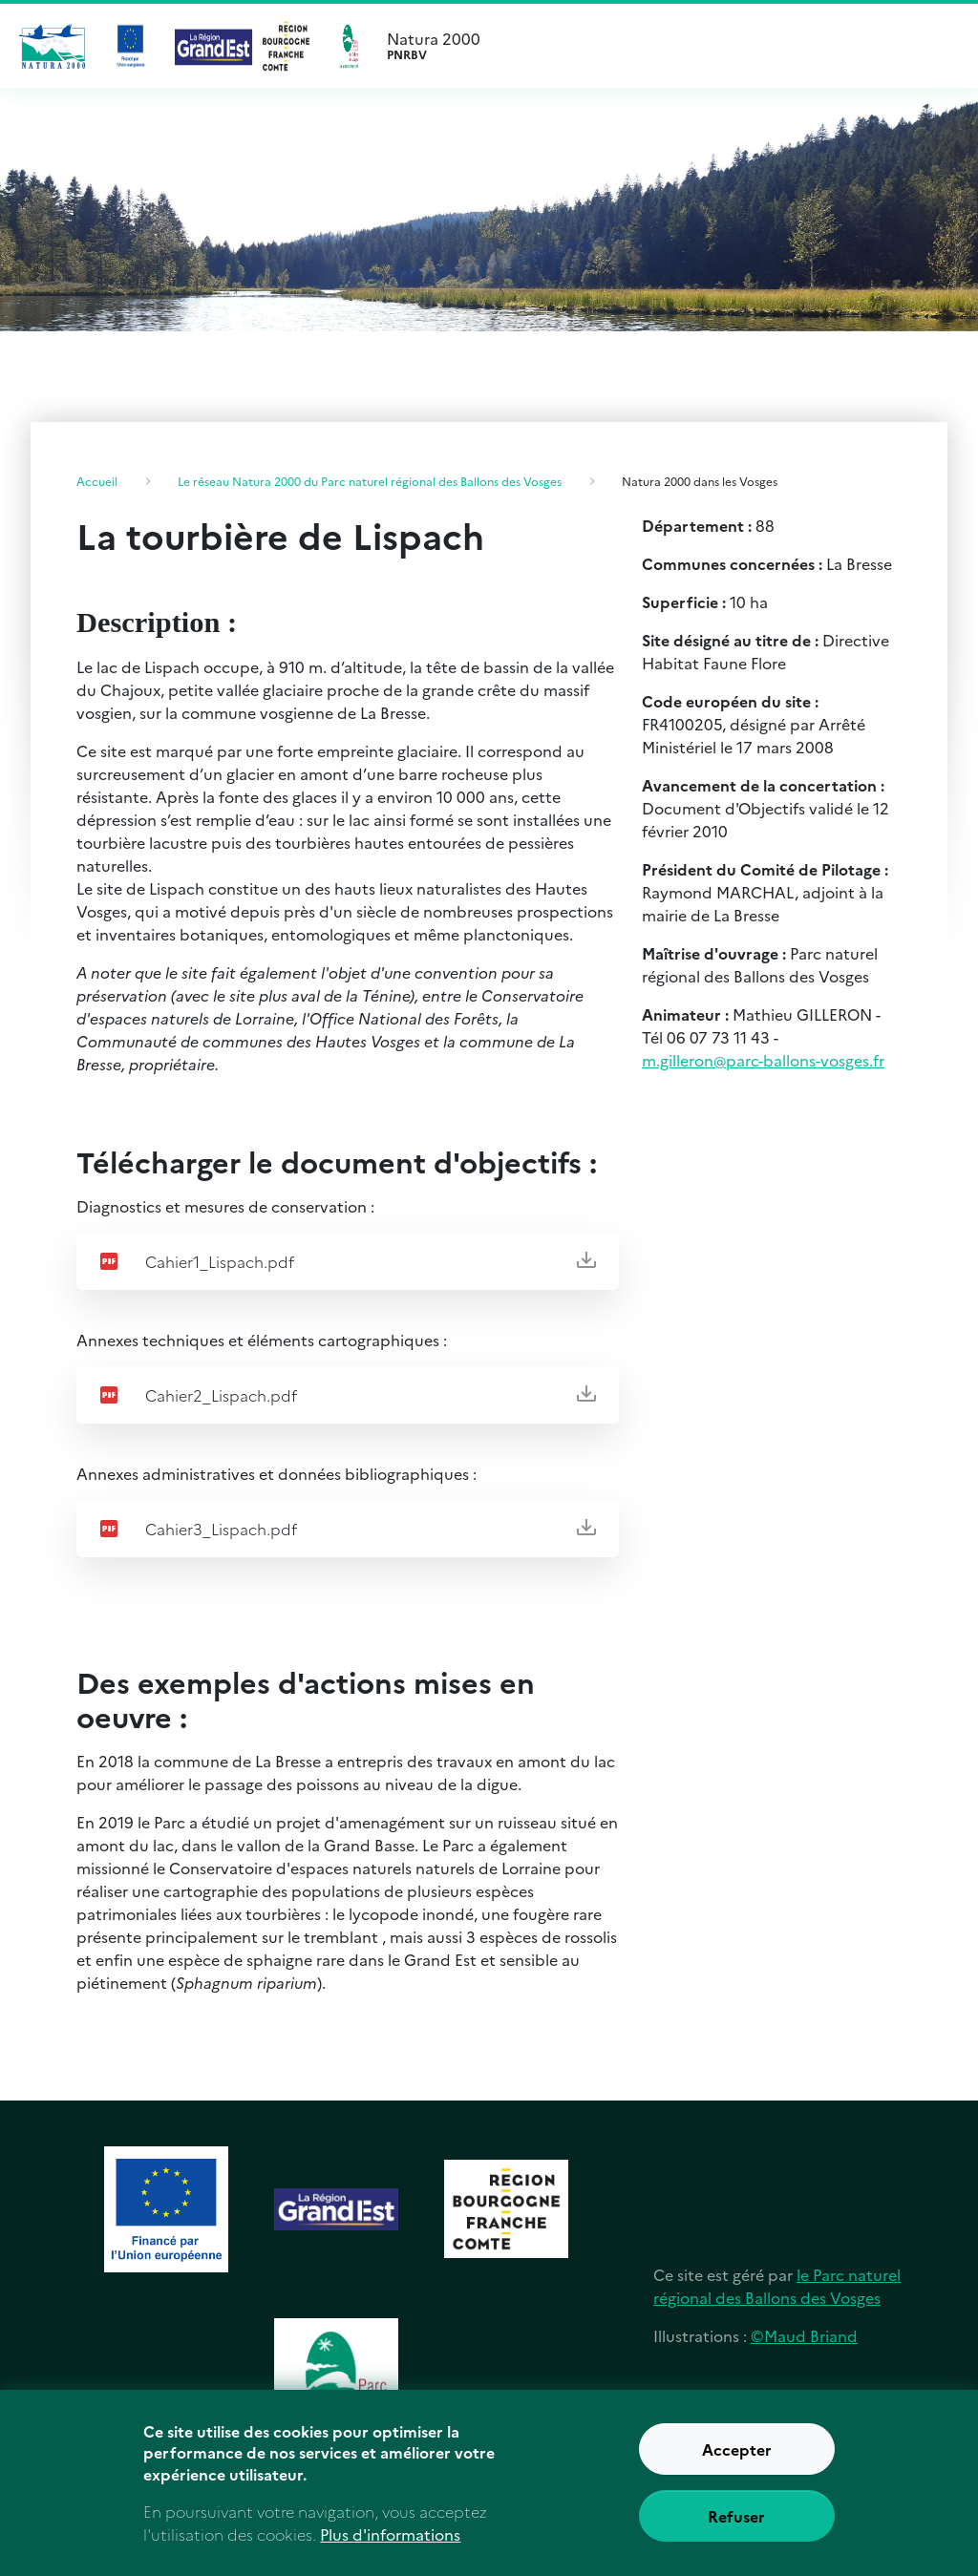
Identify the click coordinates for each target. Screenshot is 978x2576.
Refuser (736, 2523)
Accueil (96, 481)
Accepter (737, 2456)
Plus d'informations (390, 2541)
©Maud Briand (804, 2335)
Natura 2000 (680, 46)
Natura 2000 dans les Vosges (699, 481)
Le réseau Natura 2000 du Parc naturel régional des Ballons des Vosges (370, 481)
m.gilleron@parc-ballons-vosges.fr (763, 1059)
